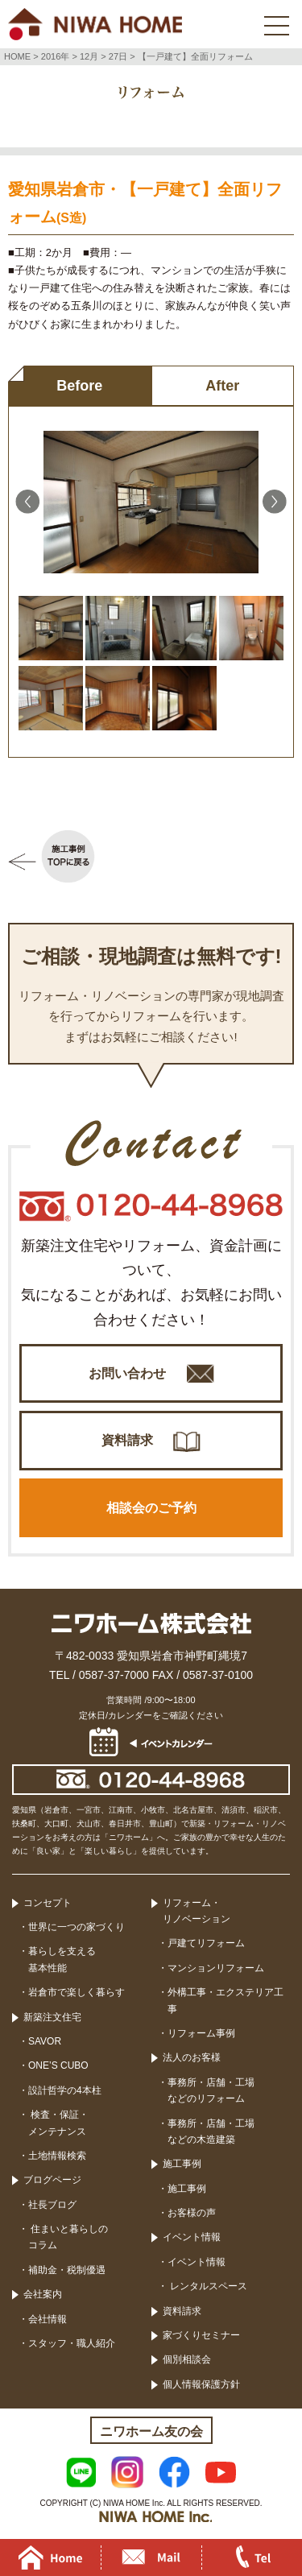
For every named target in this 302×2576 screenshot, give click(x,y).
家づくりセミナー (201, 2335)
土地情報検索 (57, 2155)
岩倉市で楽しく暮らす (76, 1992)
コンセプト (47, 1902)
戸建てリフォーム (206, 1943)
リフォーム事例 (201, 2033)
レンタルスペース (207, 2286)
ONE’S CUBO (58, 2065)
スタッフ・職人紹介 (71, 2343)
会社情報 (47, 2319)
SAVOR (44, 2041)
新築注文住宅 (52, 2017)
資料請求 (127, 1440)
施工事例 (182, 2163)
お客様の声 (192, 2212)
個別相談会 (187, 2359)
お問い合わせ (127, 1373)
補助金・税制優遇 (66, 2270)
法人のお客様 (192, 2057)
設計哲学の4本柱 (64, 2090)
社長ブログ (52, 2204)
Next (275, 502)
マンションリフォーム (216, 1968)
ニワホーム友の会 (151, 2431)
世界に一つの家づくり (76, 1927)
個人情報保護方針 (201, 2384)
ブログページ (52, 2179)
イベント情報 (192, 2237)
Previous (27, 502)
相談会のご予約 (151, 1508)
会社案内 (42, 2294)
